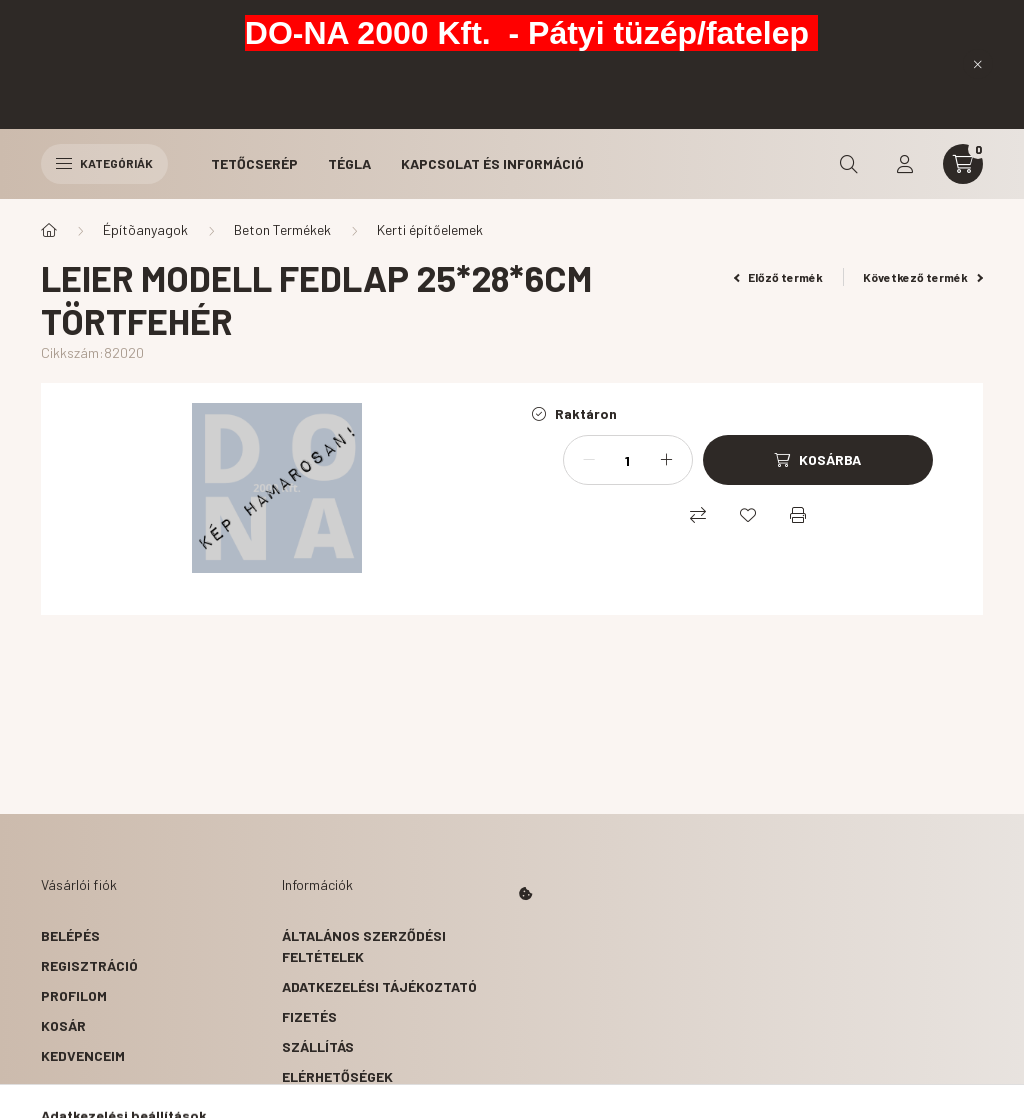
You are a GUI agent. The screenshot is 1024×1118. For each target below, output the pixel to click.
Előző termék (779, 277)
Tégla (349, 163)
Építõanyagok (145, 229)
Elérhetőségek (337, 1076)
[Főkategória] (49, 230)
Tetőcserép (254, 163)
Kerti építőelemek (430, 229)
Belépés (70, 935)
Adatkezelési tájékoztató (379, 986)
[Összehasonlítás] (698, 515)
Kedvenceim (83, 1055)
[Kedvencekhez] (748, 515)
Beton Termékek (282, 229)
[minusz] (589, 460)
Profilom (74, 995)
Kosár (63, 1025)
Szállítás (318, 1046)
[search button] (849, 164)
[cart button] (963, 164)
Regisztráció (89, 965)
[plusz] (667, 460)
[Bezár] (978, 64)
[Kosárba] (818, 460)
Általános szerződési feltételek (364, 946)
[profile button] (905, 164)
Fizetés (309, 1016)
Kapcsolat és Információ (492, 163)
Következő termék (923, 277)
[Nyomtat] (798, 515)
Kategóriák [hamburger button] (104, 163)
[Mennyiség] (628, 460)
